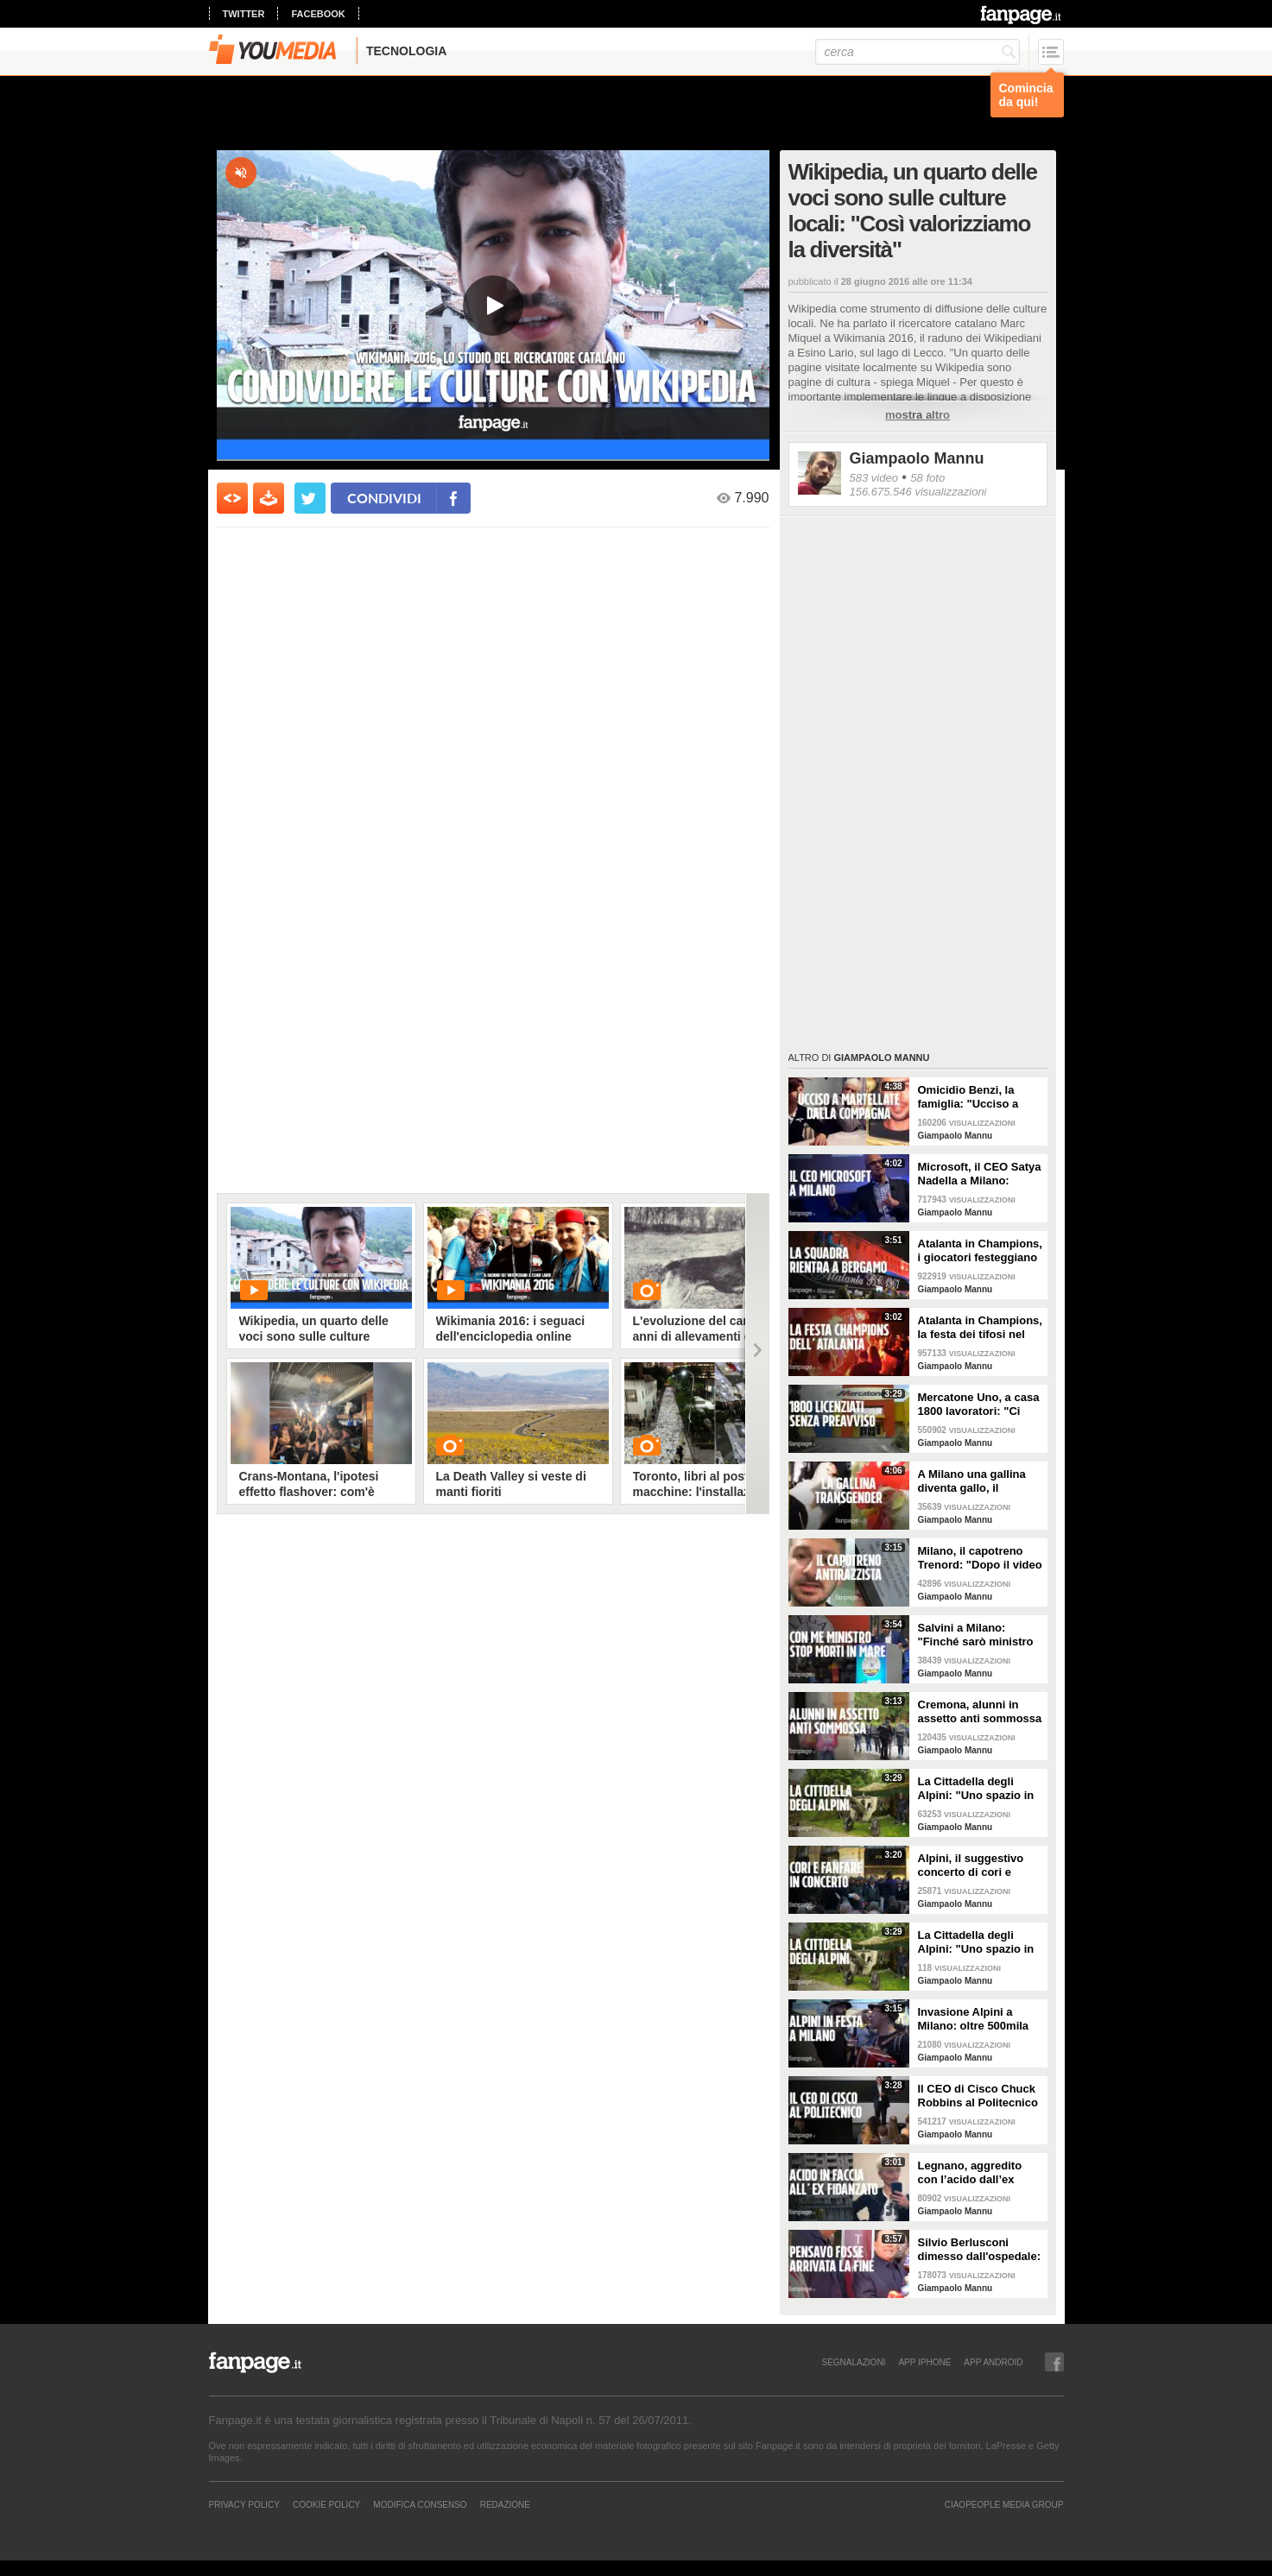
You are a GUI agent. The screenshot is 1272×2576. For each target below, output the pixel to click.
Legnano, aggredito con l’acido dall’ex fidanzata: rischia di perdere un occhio (970, 2173)
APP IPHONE (924, 2362)
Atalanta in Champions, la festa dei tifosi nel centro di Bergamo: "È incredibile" (980, 1328)
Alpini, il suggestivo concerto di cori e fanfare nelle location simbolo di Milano (974, 1865)
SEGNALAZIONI (853, 2362)
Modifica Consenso (419, 2504)
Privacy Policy (244, 2504)
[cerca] (917, 52)
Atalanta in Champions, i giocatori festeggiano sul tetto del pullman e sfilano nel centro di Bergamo (980, 1251)
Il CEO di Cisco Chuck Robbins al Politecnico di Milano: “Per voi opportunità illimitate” (978, 2096)
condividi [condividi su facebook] (384, 497)
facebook (318, 14)
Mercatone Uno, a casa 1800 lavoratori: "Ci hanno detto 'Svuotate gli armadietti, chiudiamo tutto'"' (979, 1404)
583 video (874, 477)
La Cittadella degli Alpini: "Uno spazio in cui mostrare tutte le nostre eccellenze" (976, 1789)
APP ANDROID (993, 2362)
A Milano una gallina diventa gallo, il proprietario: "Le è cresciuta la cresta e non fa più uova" (972, 1481)
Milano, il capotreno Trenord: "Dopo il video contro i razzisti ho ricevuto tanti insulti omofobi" (980, 1558)
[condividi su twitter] (310, 498)
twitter (244, 14)
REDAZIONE (505, 2504)
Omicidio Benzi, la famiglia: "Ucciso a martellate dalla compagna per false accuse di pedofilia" (970, 1097)
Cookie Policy (326, 2504)
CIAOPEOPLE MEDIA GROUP (1004, 2504)
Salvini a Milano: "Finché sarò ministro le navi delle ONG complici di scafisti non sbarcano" (980, 1635)
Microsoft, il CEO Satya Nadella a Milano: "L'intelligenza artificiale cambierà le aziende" (979, 1174)
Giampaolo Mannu (917, 458)
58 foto (927, 477)
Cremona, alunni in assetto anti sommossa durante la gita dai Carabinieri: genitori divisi (980, 1712)
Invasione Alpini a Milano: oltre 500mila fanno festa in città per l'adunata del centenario (978, 2019)
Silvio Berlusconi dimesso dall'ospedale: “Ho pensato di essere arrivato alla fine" (979, 2249)
